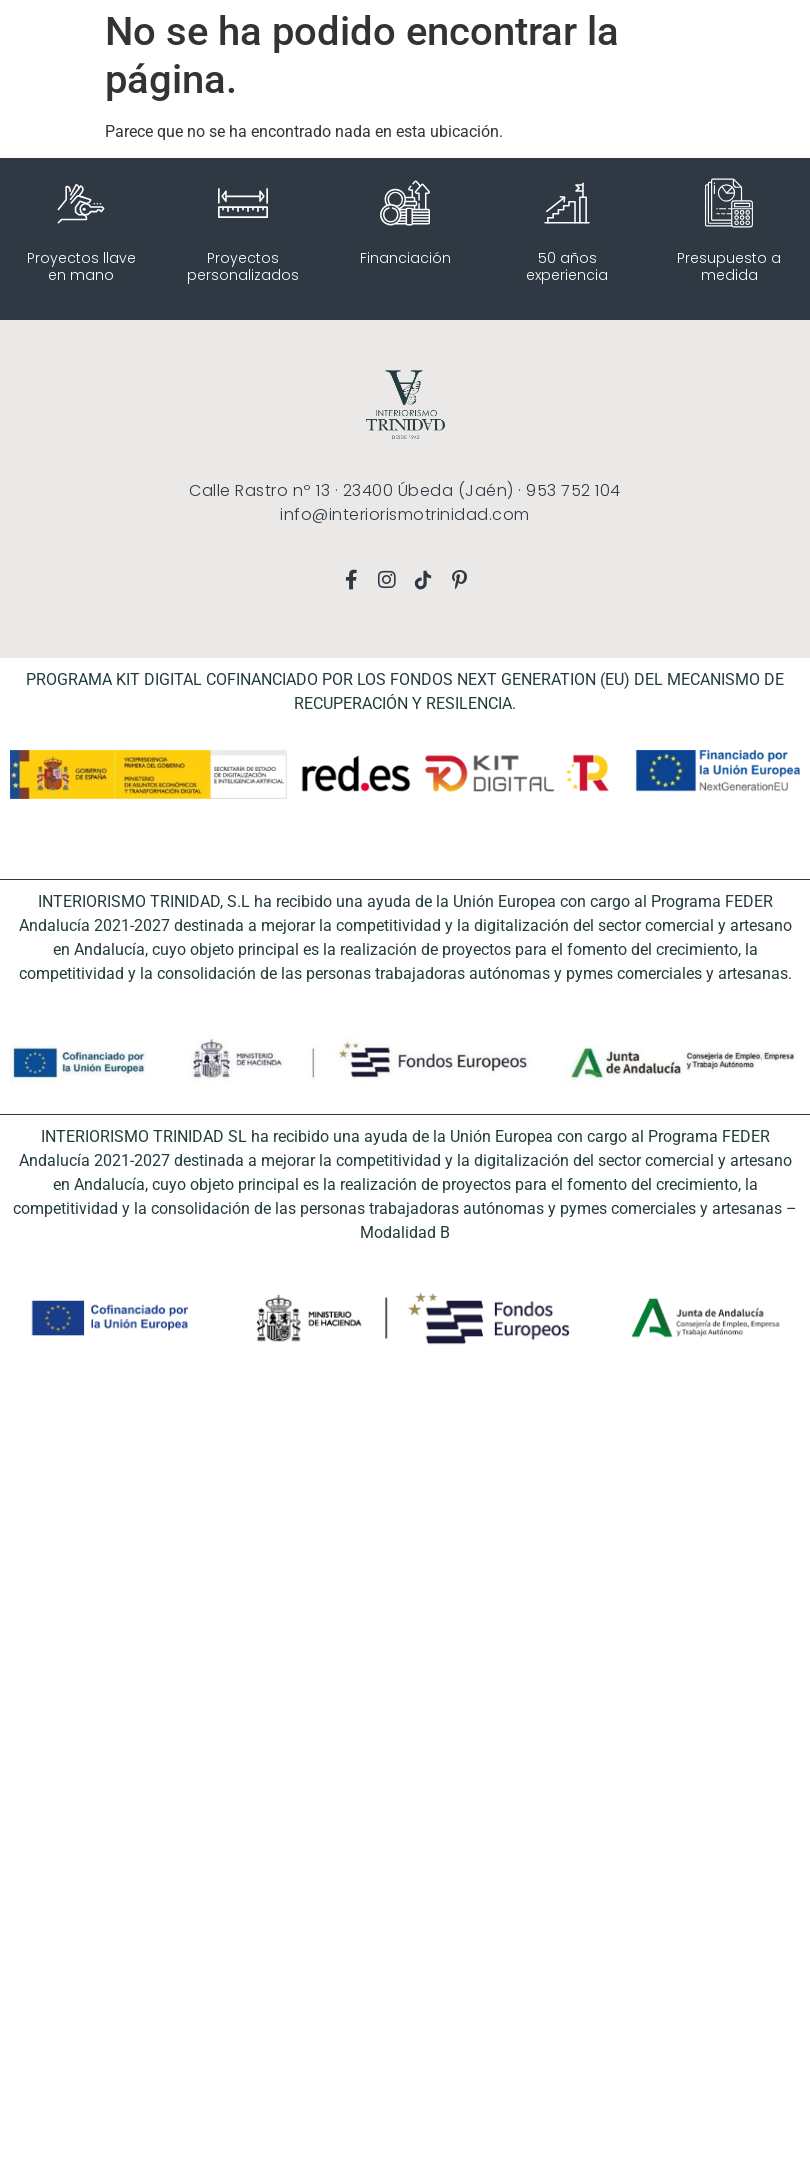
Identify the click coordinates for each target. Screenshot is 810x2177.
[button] (25, 30)
